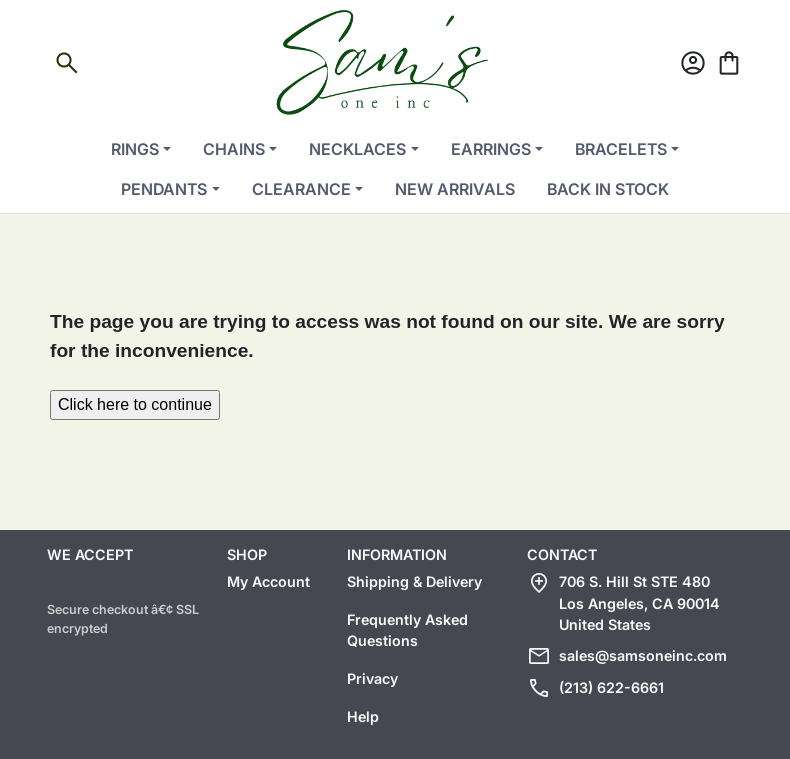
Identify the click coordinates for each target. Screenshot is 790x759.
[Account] (693, 66)
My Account (268, 581)
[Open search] (67, 66)
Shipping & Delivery (414, 581)
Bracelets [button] (621, 149)
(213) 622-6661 (611, 687)
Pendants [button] (164, 189)
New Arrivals (455, 189)
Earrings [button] (491, 149)
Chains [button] (234, 149)
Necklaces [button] (357, 149)
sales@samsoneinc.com (643, 655)
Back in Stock (608, 189)
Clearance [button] (301, 189)
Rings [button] (135, 149)
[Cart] (729, 66)
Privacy (372, 678)
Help (363, 716)
